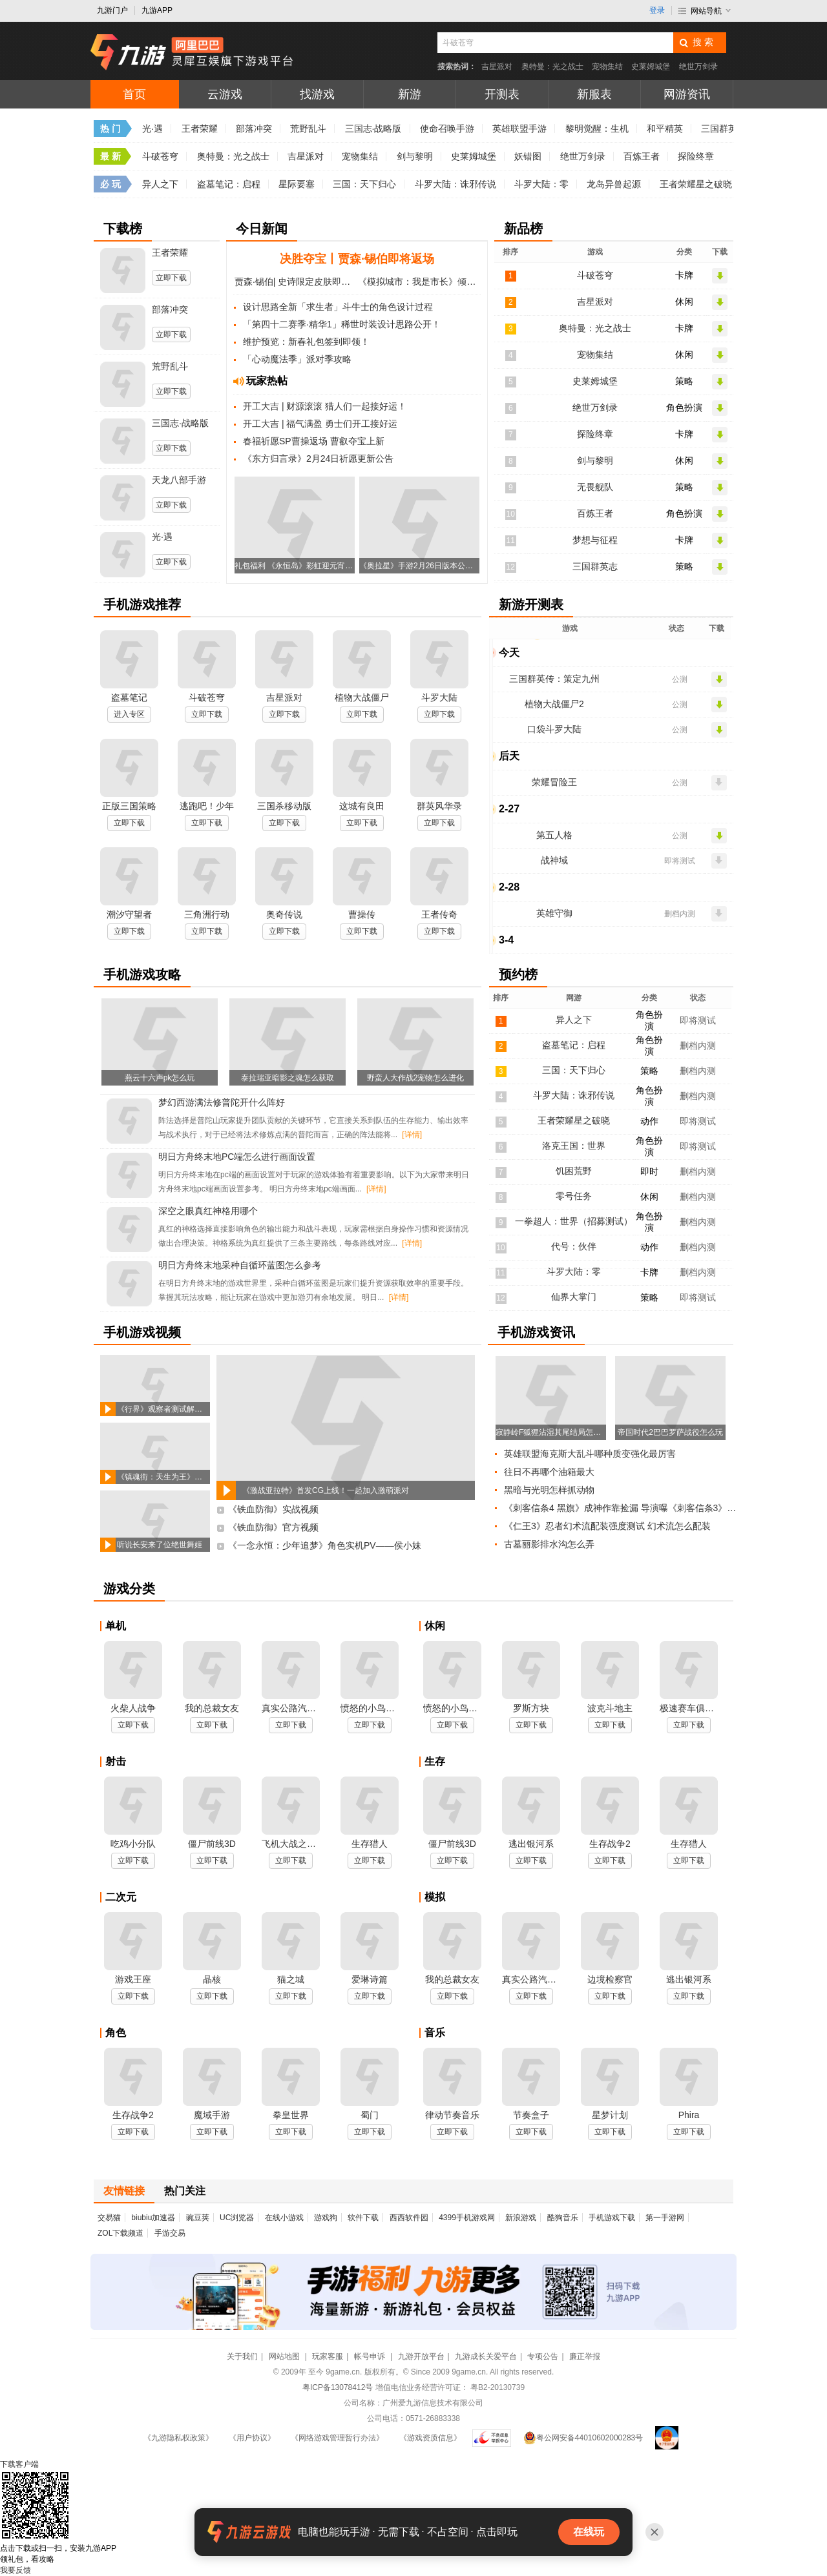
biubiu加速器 (153, 2217)
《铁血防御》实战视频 (273, 1509)
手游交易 (169, 2233)
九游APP (157, 10)
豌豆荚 (197, 2217)
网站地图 (285, 2356)
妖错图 (527, 156)
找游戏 (317, 94)
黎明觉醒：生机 (597, 128)
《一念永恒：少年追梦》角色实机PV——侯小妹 (324, 1545)
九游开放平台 (421, 2356)
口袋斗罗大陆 (554, 729)
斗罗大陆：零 (541, 184)
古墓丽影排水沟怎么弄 (549, 1544)
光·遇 (152, 128)
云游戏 (224, 94)
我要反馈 (15, 2570)
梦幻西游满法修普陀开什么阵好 (221, 1102)
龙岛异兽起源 (614, 184)
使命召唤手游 (447, 128)
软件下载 (363, 2217)
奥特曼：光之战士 (552, 66)
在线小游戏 (284, 2217)
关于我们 (242, 2356)
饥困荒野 (574, 1171)
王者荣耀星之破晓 (696, 184)
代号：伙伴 (573, 1246)
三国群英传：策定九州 (554, 679)
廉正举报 (584, 2356)
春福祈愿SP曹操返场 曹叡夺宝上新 (313, 441)
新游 (409, 94)
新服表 (594, 94)
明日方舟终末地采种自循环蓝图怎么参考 (239, 1265)
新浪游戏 (520, 2217)
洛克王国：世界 (573, 1145)
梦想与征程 (595, 540)
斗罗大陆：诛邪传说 (455, 184)
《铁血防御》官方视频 (273, 1527)
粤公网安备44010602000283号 (583, 2437)
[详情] (412, 1134)
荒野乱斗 (308, 128)
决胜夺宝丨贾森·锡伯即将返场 (357, 258)
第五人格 (554, 835)
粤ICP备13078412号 (337, 2387)
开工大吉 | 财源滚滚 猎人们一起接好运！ (324, 406)
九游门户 (112, 10)
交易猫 (109, 2217)
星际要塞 (296, 184)
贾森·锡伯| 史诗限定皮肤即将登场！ (295, 281)
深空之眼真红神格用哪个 (208, 1210)
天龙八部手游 (179, 480)
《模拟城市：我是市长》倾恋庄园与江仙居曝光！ (418, 281)
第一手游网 (664, 2217)
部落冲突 (254, 128)
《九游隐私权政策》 (178, 2437)
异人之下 (160, 184)
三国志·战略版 (373, 128)
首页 (134, 94)
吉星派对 (496, 66)
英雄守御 (554, 913)
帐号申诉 (370, 2356)
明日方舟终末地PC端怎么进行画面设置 (236, 1156)
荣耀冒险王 (554, 782)
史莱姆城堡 (650, 66)
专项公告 (542, 2356)
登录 (657, 10)
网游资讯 (687, 94)
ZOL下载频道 (120, 2233)
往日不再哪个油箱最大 (549, 1472)
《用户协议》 (252, 2437)
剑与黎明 (415, 156)
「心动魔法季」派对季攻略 (297, 359)
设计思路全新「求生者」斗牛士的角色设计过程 (338, 307)
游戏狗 (325, 2217)
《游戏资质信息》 (430, 2437)
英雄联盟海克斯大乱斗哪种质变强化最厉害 (590, 1453)
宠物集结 (607, 66)
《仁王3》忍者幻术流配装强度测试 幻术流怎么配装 (607, 1526)
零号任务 (574, 1196)
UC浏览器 (237, 2217)
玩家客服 (327, 2356)
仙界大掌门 (573, 1297)
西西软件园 (409, 2217)
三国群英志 (595, 566)
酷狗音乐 (562, 2217)
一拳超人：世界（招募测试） (574, 1221)
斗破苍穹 (160, 156)
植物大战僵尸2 (554, 704)
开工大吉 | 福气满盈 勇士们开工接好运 (320, 423)
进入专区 (129, 714)
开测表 (502, 94)
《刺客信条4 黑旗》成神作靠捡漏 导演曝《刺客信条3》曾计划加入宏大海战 (622, 1508)
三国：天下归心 (364, 184)
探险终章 (696, 156)
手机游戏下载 (612, 2217)
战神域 (554, 860)
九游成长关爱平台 (486, 2356)
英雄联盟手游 (519, 128)
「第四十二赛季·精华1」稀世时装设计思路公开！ (342, 324)
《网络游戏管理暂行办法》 (337, 2437)
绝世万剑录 (698, 66)
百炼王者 (641, 156)
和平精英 (665, 128)
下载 (19, 2464)
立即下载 (171, 277)
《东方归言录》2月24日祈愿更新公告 (318, 458)
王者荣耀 (200, 128)
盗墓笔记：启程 (228, 184)
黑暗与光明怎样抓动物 (549, 1490)
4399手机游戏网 (467, 2217)
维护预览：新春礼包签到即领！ (306, 341)
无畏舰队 (595, 487)
